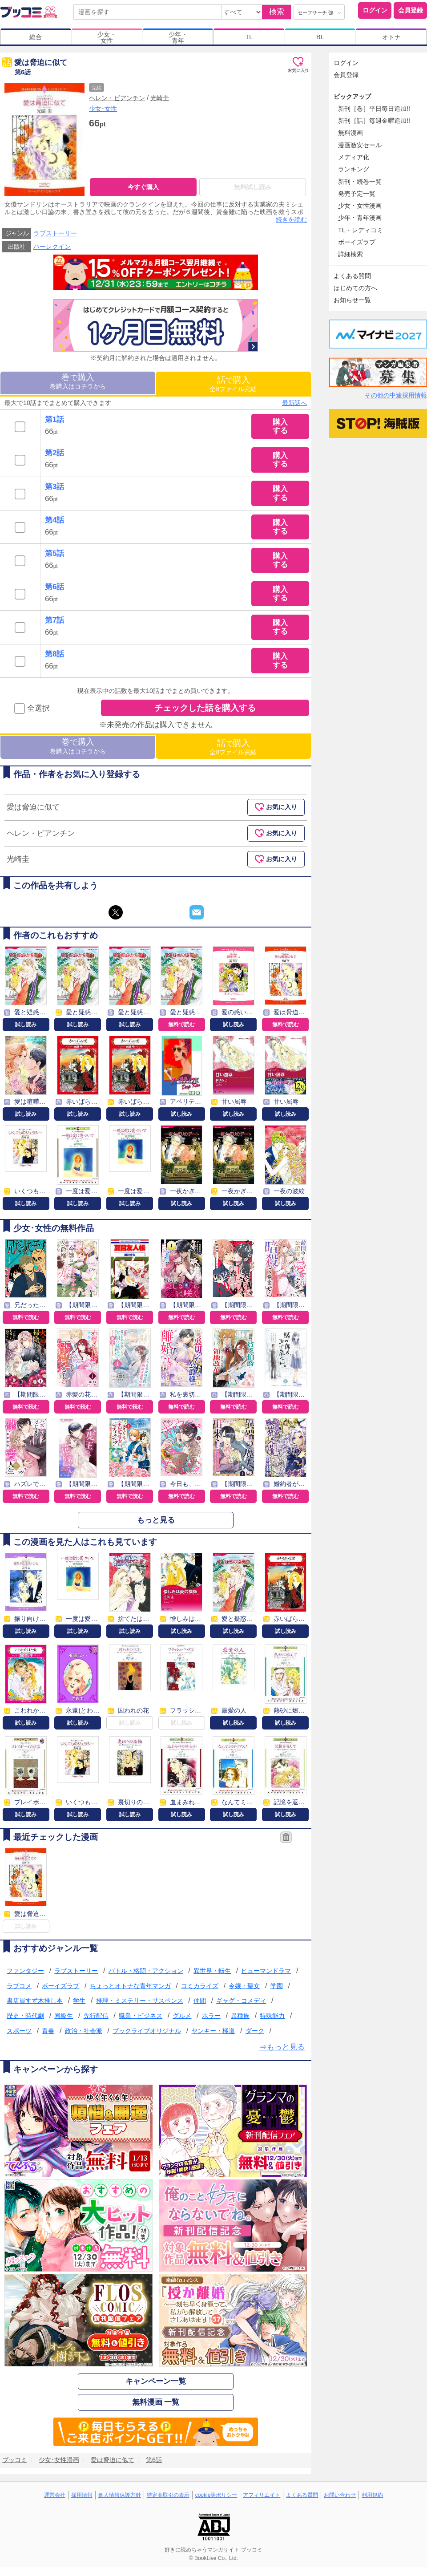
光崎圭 (159, 97)
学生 (79, 2001)
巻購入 (78, 381)
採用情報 (82, 2495)
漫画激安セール (360, 145)
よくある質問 (352, 275)
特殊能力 (272, 2015)
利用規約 (372, 2495)
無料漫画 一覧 (156, 2402)
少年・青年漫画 (360, 217)
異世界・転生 (212, 1970)
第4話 (54, 520)
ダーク (255, 2030)
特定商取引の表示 (168, 2495)
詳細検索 (350, 254)
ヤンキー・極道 (213, 2030)
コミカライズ (199, 1985)
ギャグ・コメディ (241, 2001)
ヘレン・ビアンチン (117, 97)
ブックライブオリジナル (147, 2030)
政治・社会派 (83, 2030)
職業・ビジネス (140, 2015)
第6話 (54, 587)
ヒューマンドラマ (266, 1970)
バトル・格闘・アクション (146, 1970)
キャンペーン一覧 (155, 2381)
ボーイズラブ (60, 1985)
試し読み (25, 1024)
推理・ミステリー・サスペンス (139, 2001)
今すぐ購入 (143, 186)
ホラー (211, 2015)
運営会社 (54, 2495)
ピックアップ (352, 96)
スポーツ (19, 2030)
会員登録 (410, 10)
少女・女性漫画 (360, 205)
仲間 (199, 2001)
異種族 (240, 2015)
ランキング (353, 169)
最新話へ (294, 402)
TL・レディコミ (360, 230)
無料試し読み (252, 186)
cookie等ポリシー (216, 2495)
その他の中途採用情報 (396, 395)
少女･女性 (103, 108)
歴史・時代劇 (25, 2015)
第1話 (54, 419)
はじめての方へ (355, 288)
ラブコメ (19, 1985)
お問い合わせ (340, 2495)
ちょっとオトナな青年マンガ (130, 1985)
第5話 (54, 553)
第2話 (54, 453)
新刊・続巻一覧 (360, 181)
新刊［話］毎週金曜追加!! (374, 120)
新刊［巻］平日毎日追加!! (374, 108)
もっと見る (156, 1520)
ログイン (375, 10)
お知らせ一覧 (352, 300)
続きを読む (291, 219)
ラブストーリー (55, 233)
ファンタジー (25, 1970)
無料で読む (181, 1024)
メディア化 (353, 157)
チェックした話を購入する (205, 708)
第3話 (54, 486)
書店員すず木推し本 (35, 2001)
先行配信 (96, 2015)
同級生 (63, 2015)
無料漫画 (350, 132)
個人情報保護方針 (119, 2495)
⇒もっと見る (282, 2047)
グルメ (182, 2015)
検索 (276, 12)
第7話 (54, 620)
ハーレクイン (52, 246)
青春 (48, 2030)
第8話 (54, 654)
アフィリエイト (261, 2495)
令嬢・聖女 (244, 1985)
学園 (276, 1985)
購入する (280, 426)
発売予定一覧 (356, 193)
